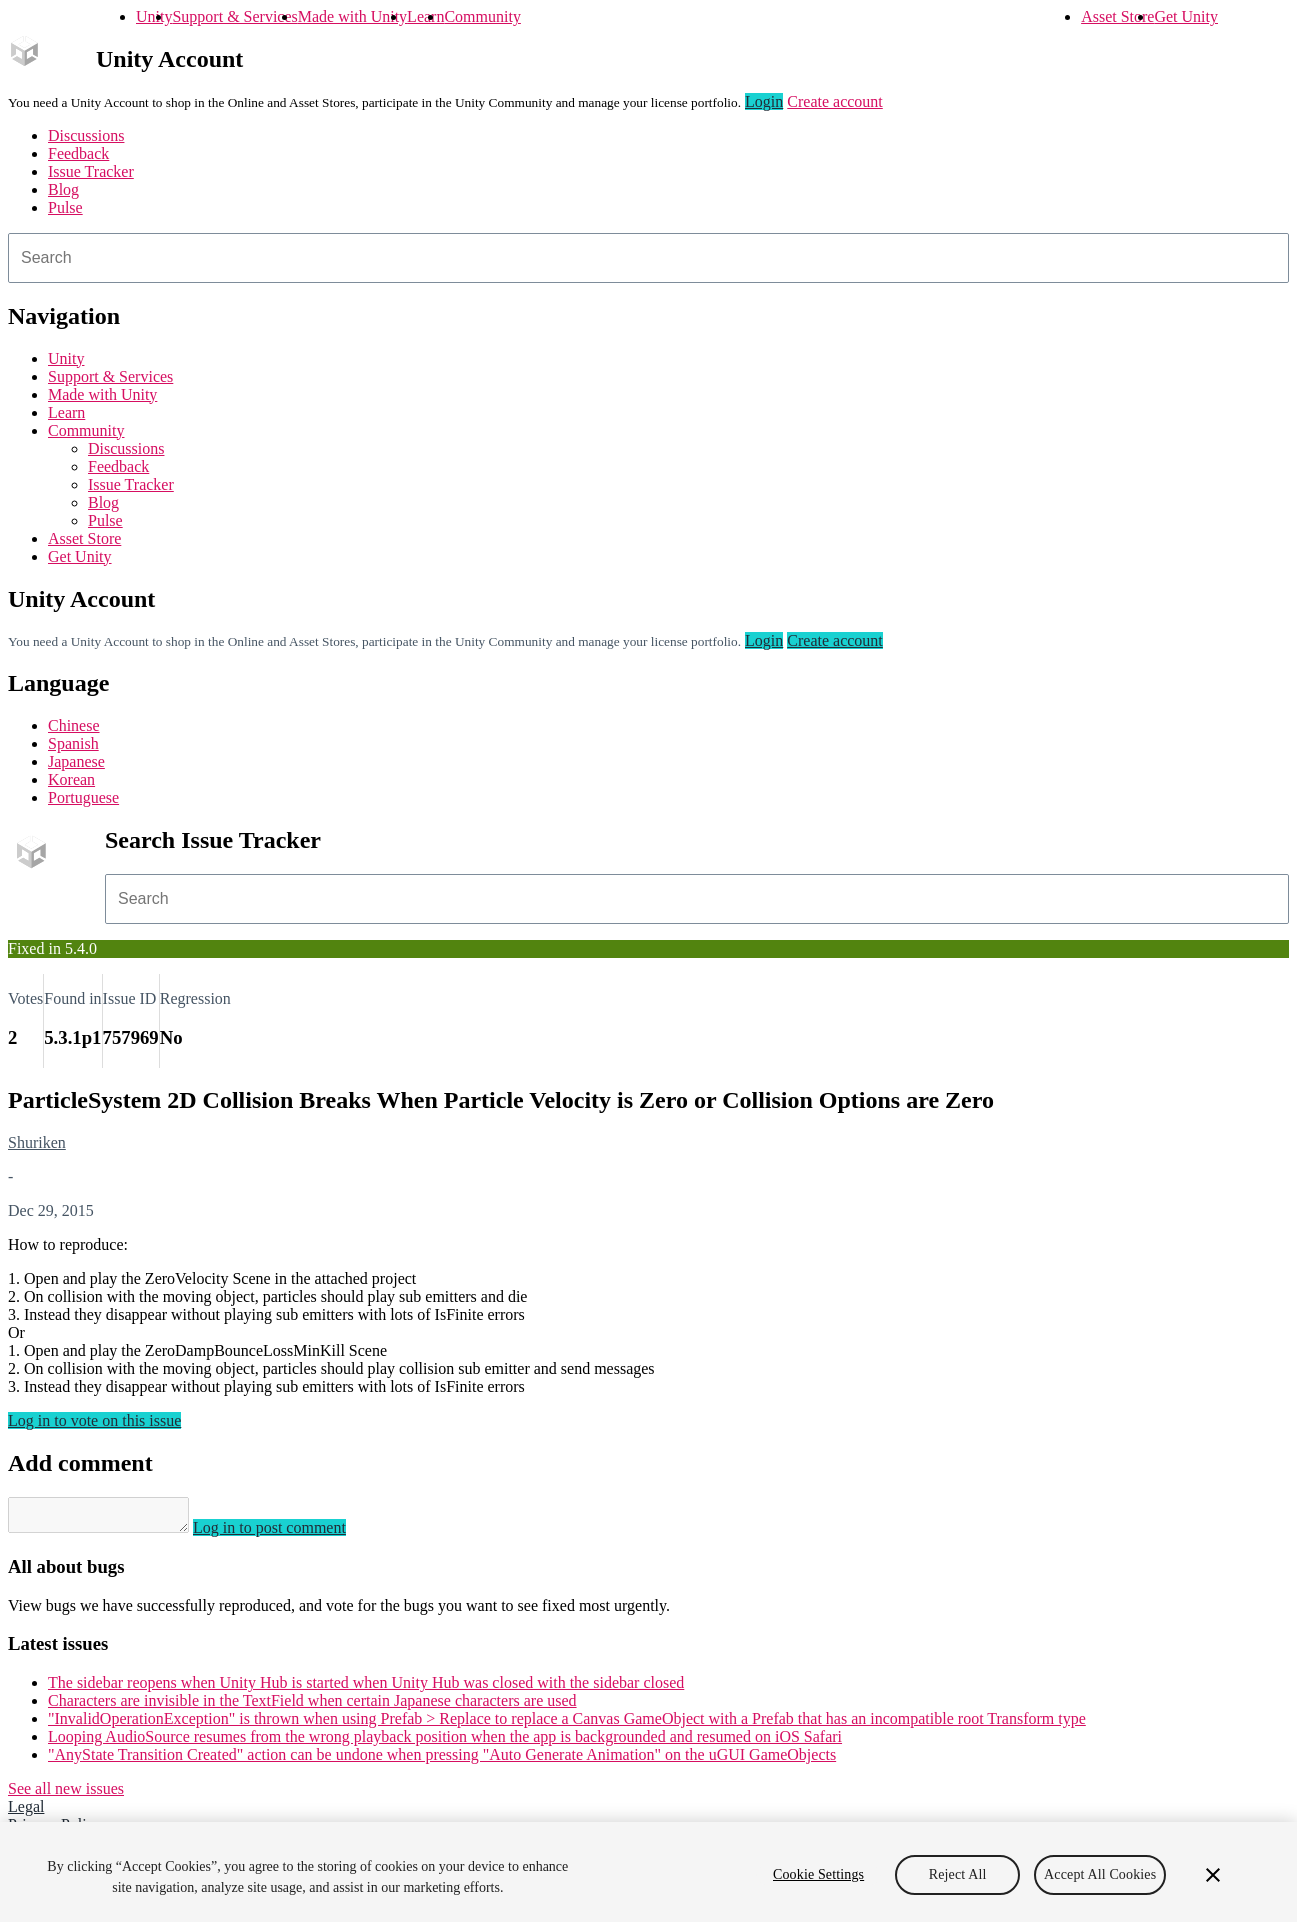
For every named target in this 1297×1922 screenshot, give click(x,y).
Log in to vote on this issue (94, 1420)
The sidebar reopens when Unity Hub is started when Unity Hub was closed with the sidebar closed (366, 1688)
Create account (835, 101)
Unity (154, 16)
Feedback (78, 153)
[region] (648, 1872)
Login (764, 101)
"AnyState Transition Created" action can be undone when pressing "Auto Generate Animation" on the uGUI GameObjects (442, 1760)
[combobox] (648, 258)
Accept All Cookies (1100, 1874)
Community (482, 16)
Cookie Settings (818, 1874)
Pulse (65, 207)
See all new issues (66, 1794)
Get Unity (1186, 16)
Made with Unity (352, 16)
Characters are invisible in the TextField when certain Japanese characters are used (312, 1706)
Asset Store (1117, 16)
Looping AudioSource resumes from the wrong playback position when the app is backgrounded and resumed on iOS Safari (445, 1742)
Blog (63, 189)
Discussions (86, 135)
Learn (425, 16)
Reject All (958, 1874)
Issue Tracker (91, 171)
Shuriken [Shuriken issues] (37, 1142)
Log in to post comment (289, 1533)
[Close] (1213, 1875)
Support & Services (234, 16)
